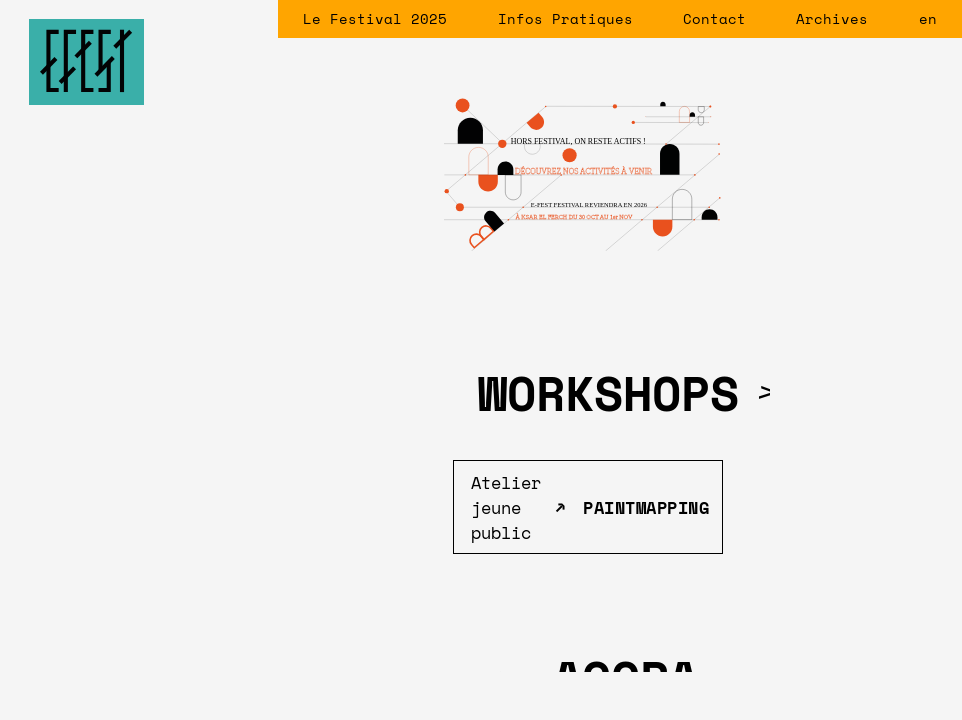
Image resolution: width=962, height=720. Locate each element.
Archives (832, 18)
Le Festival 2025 (375, 18)
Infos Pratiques (565, 18)
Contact (714, 18)
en (928, 18)
